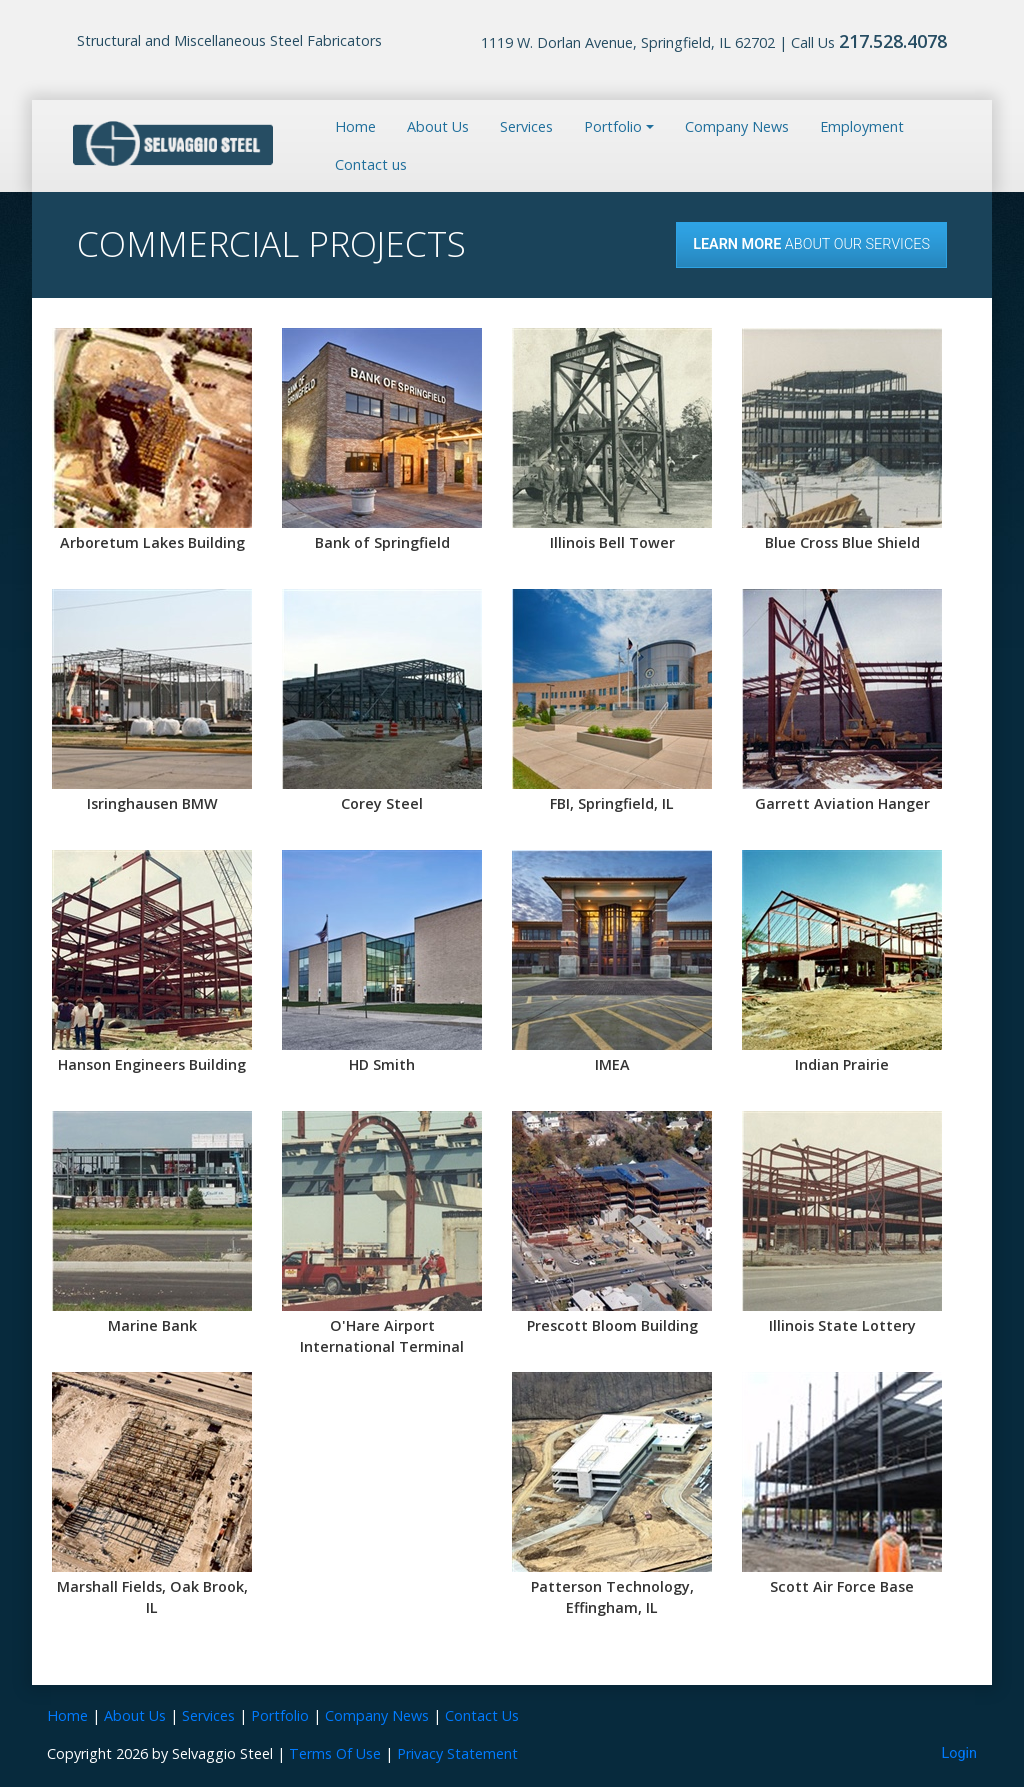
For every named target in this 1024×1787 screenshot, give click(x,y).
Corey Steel (382, 803)
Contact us (371, 164)
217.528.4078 (893, 41)
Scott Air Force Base (842, 1586)
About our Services (811, 244)
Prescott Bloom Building (612, 1325)
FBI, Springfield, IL (612, 803)
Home (355, 126)
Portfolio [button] (613, 126)
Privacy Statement (457, 1753)
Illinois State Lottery (842, 1325)
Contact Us (482, 1715)
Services (526, 126)
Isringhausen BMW (152, 803)
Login (960, 1753)
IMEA (612, 1064)
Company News (737, 126)
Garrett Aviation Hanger (842, 803)
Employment (862, 126)
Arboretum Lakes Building (152, 542)
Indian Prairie (842, 1064)
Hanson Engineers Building (152, 1064)
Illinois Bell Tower (612, 542)
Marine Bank (152, 1325)
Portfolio (280, 1715)
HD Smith (382, 1064)
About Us (438, 126)
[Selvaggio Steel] (173, 144)
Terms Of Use (335, 1753)
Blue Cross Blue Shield (842, 542)
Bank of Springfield (382, 542)
